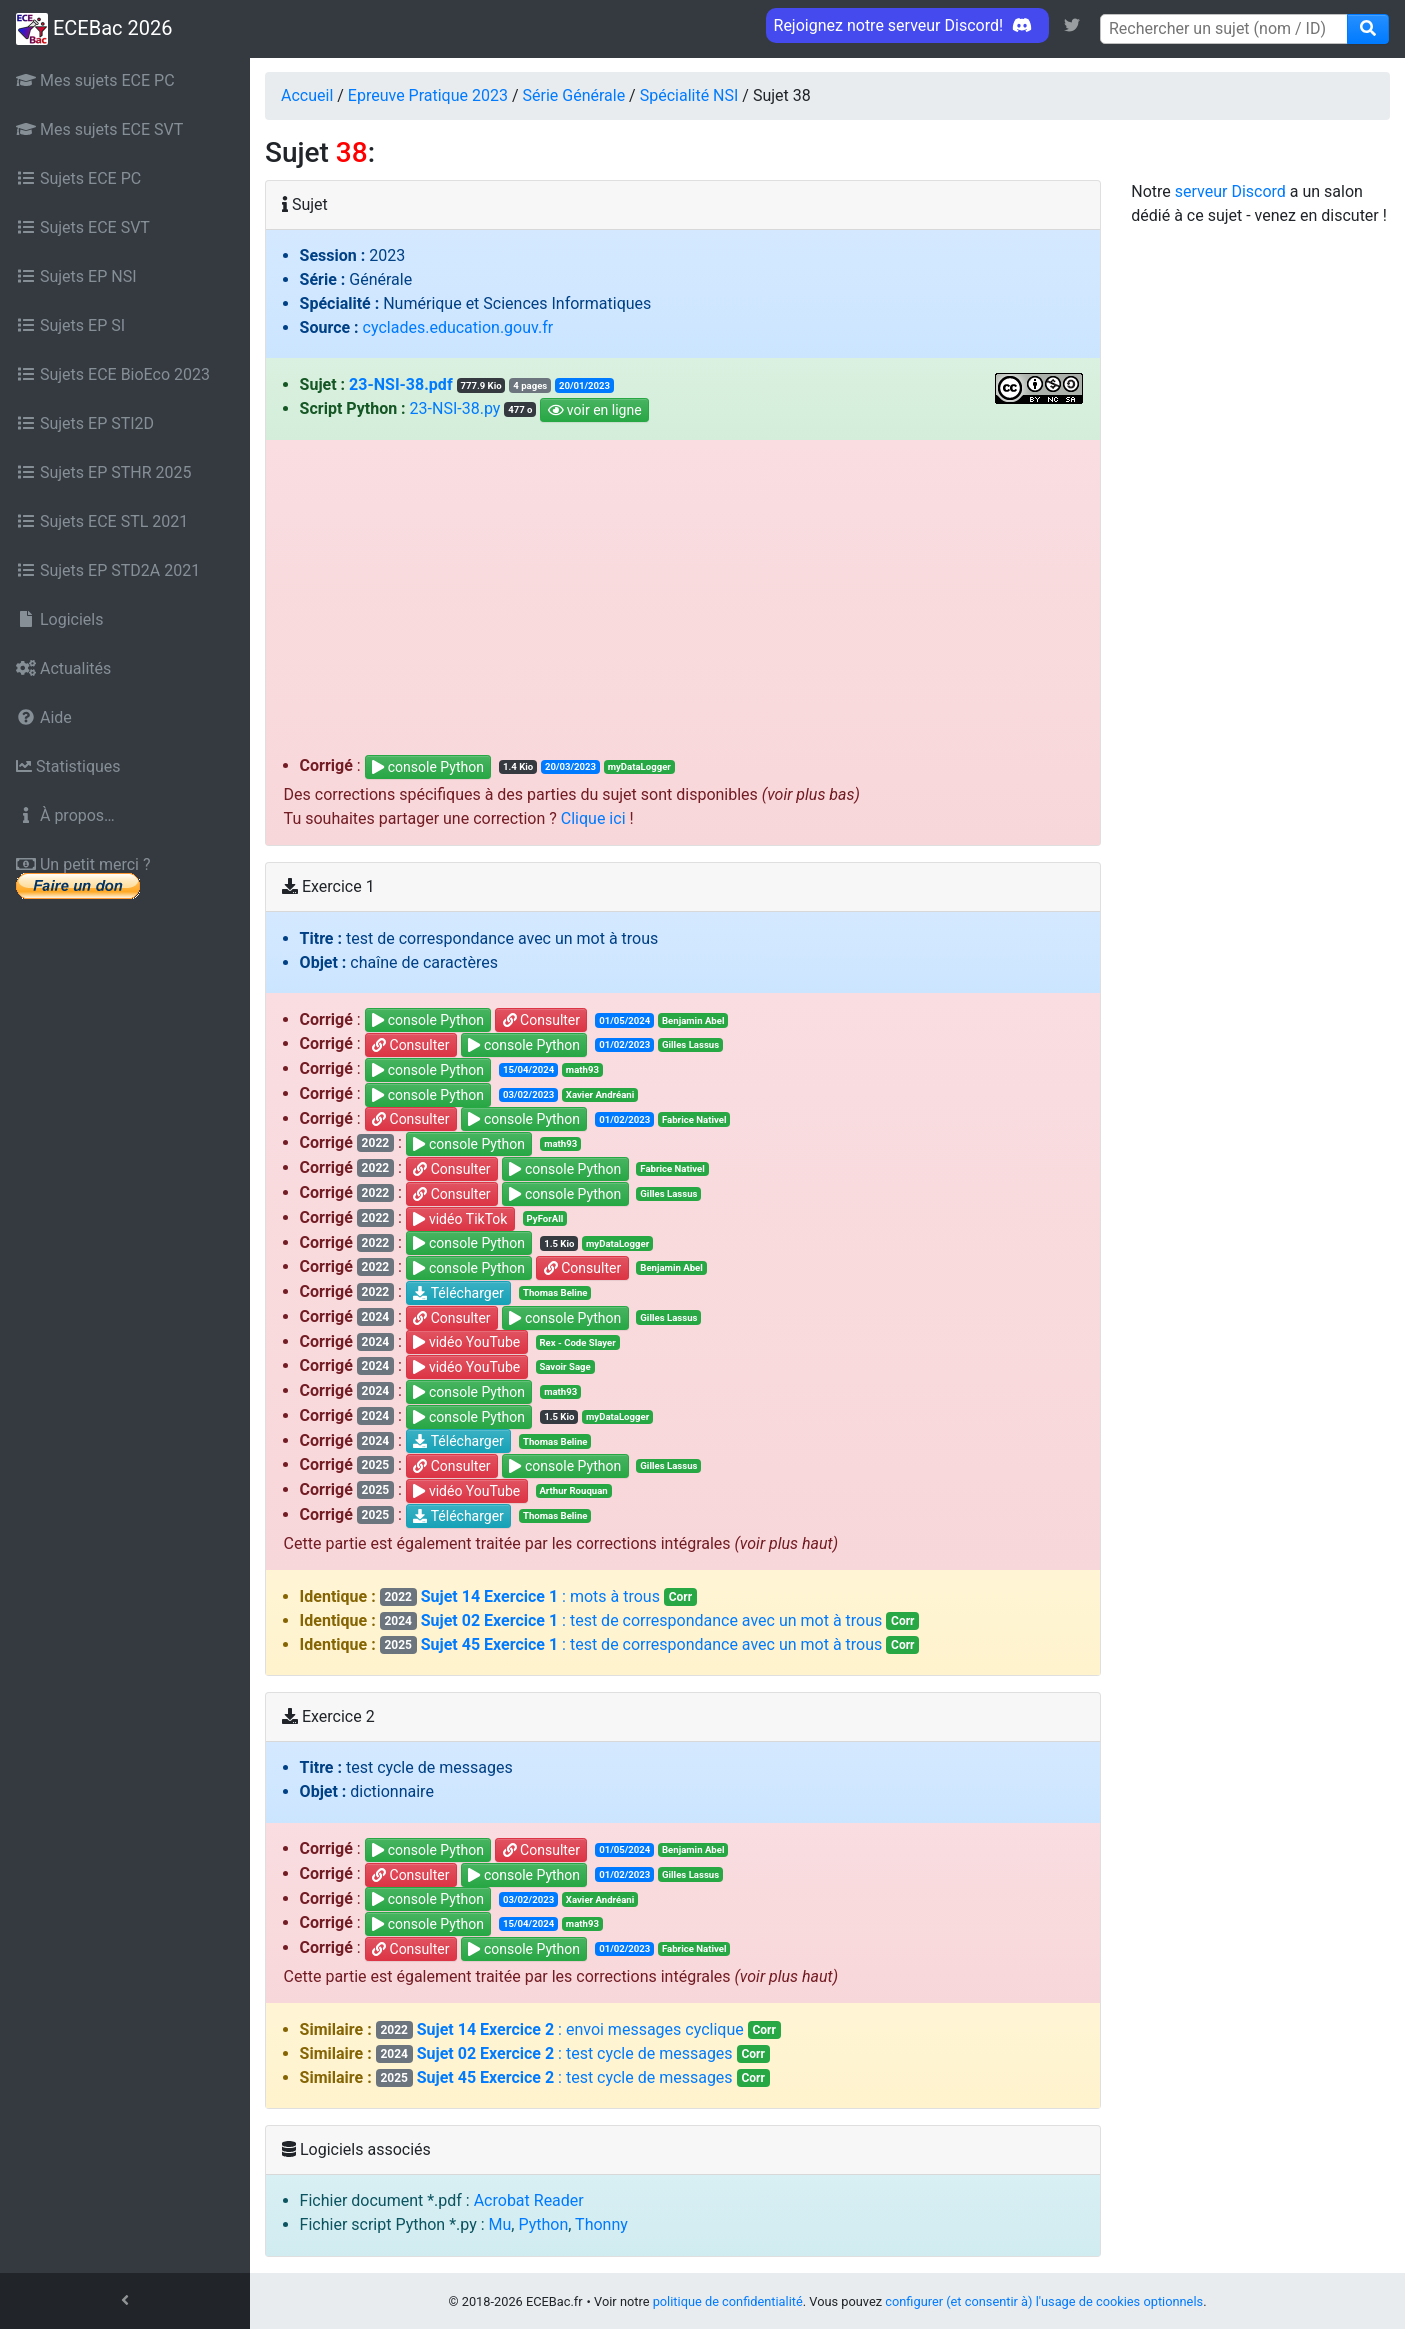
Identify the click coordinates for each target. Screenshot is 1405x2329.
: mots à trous (538, 1596)
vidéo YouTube (466, 1343)
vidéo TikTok (460, 1219)
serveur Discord (1230, 191)
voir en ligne (595, 410)
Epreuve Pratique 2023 (428, 95)
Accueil (307, 95)
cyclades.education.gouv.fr (458, 327)
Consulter (541, 1021)
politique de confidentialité (728, 2301)
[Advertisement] (683, 604)
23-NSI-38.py (455, 408)
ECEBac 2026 (94, 29)
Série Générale (574, 95)
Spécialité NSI (689, 95)
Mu (500, 2224)
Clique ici (593, 818)
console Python (428, 767)
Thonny (601, 2224)
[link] (1072, 25)
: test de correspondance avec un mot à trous (650, 1620)
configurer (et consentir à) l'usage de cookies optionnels (1044, 2301)
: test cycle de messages (573, 2053)
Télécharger (458, 1293)
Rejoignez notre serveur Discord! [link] (907, 25)
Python (543, 2224)
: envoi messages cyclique (578, 2029)
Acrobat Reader (529, 2200)
